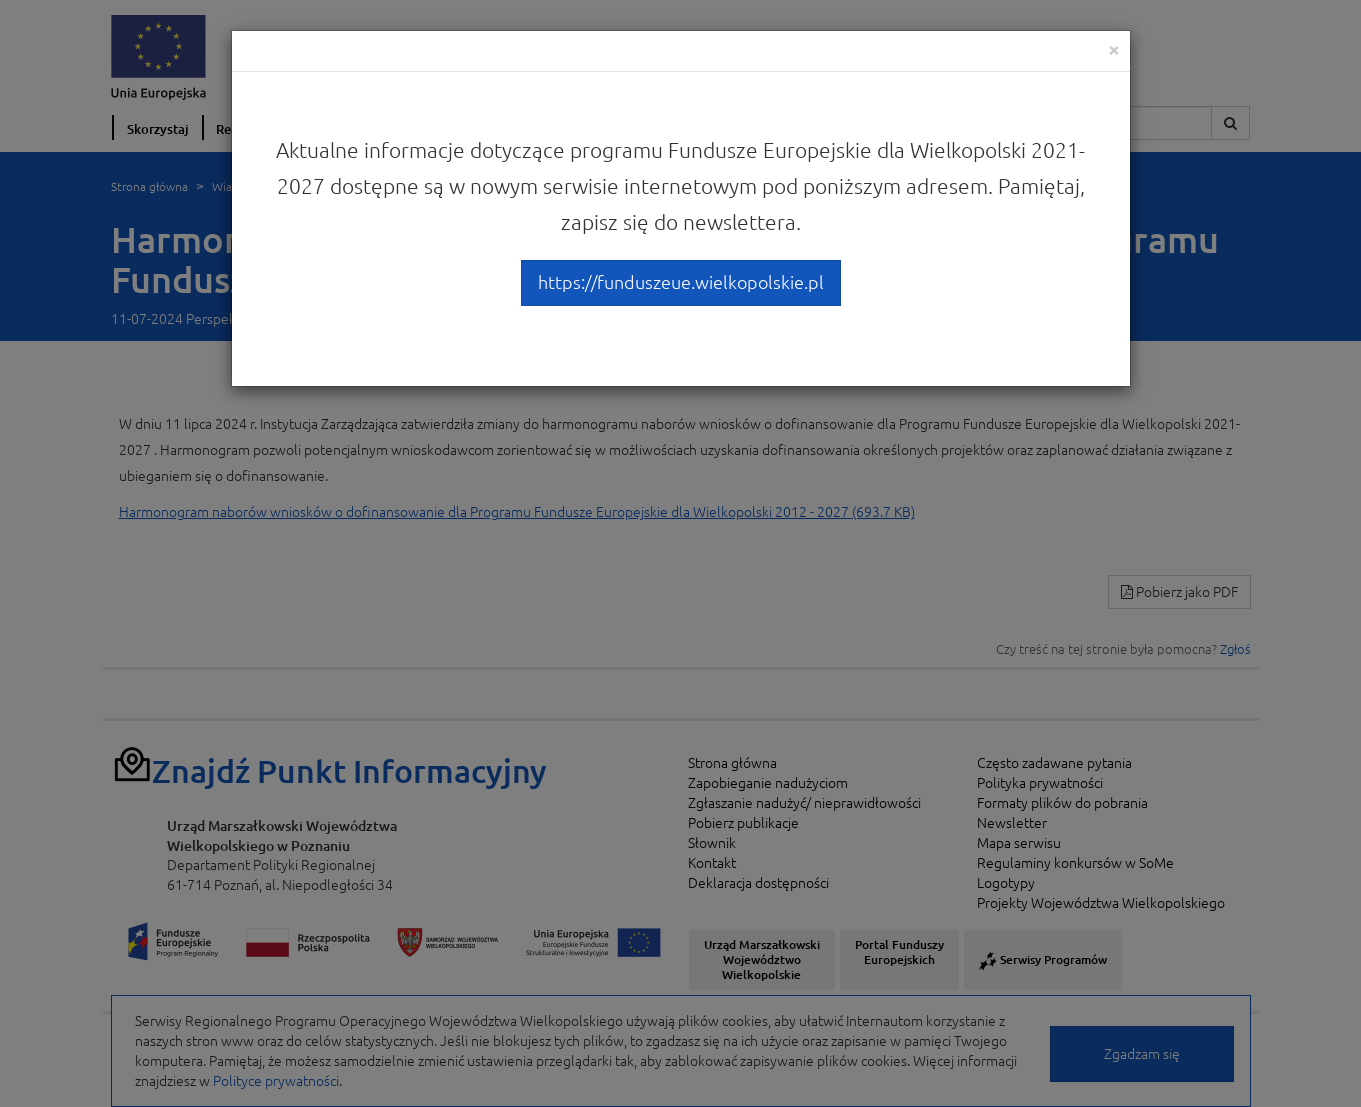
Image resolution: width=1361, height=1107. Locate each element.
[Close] (1114, 49)
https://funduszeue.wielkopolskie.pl (681, 282)
